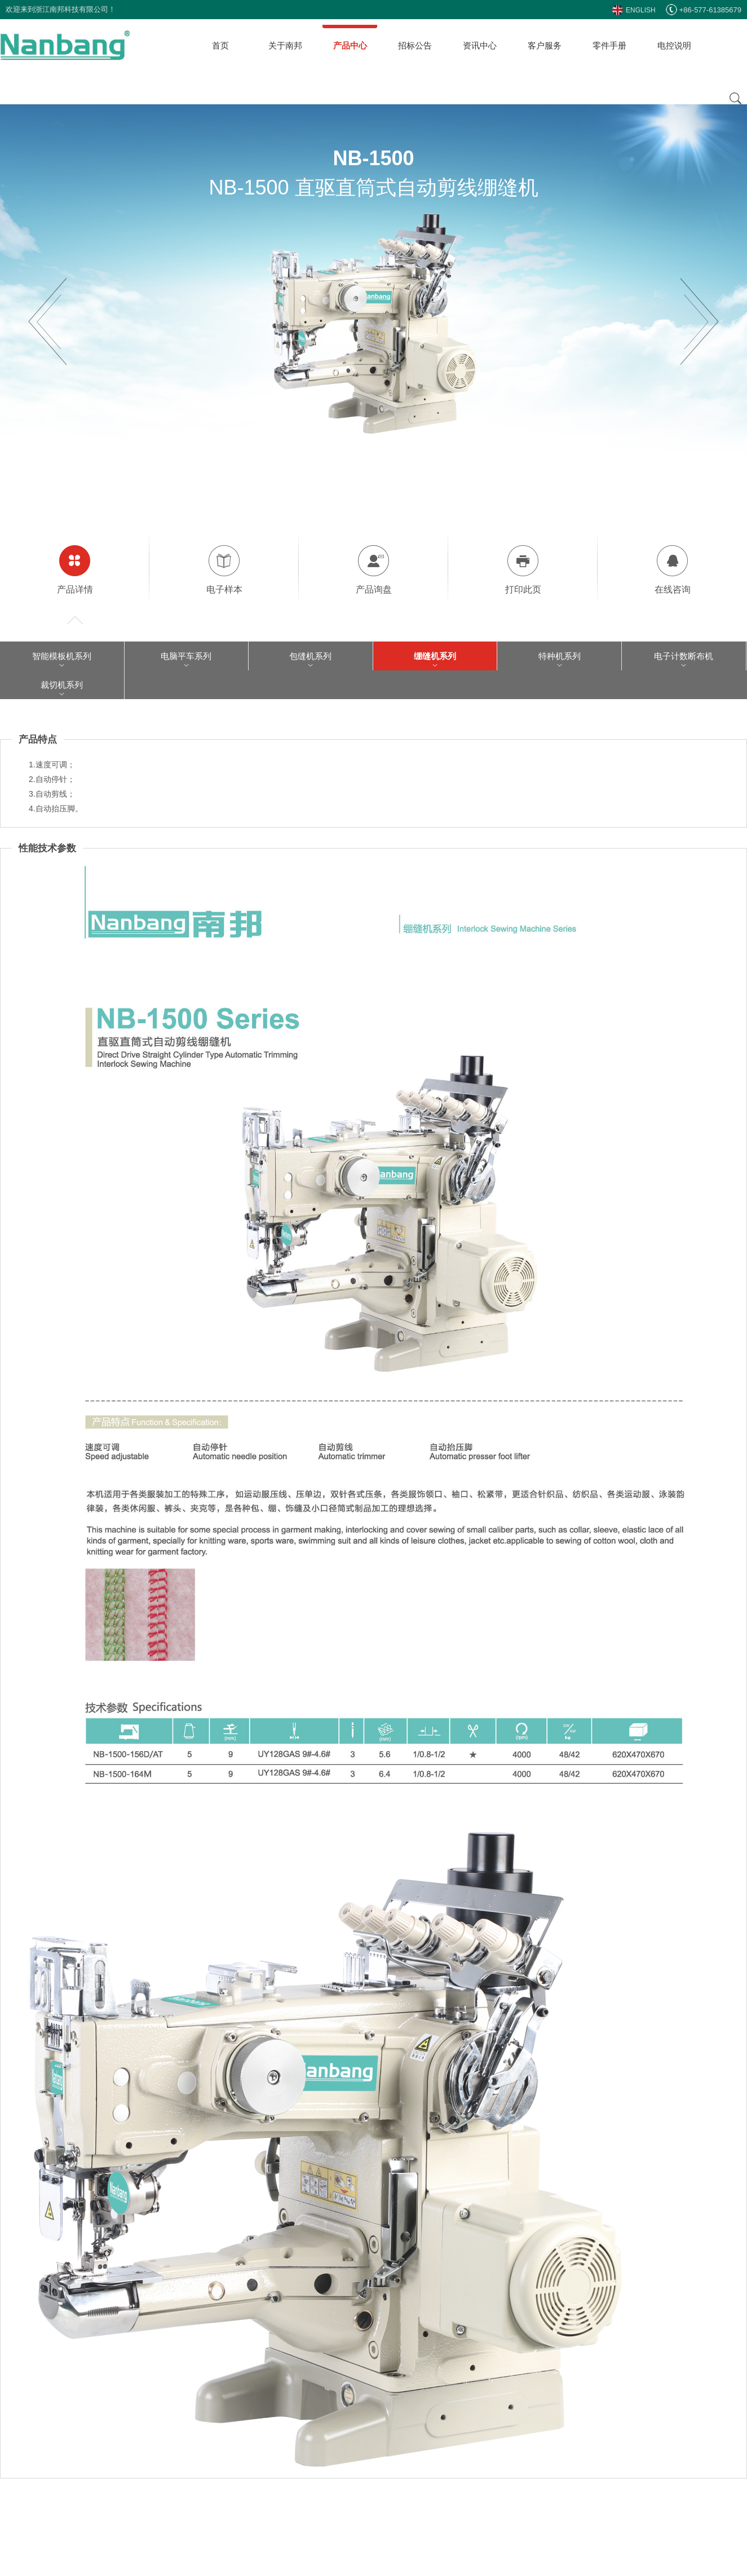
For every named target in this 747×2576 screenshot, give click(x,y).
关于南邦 (285, 45)
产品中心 (350, 45)
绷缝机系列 (435, 656)
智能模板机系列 (61, 656)
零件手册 (609, 45)
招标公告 (415, 45)
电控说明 (674, 45)
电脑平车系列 (186, 656)
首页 (220, 45)
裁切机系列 (62, 685)
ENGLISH (634, 10)
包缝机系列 (310, 656)
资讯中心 (480, 45)
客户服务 (545, 45)
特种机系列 (559, 656)
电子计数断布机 (683, 656)
